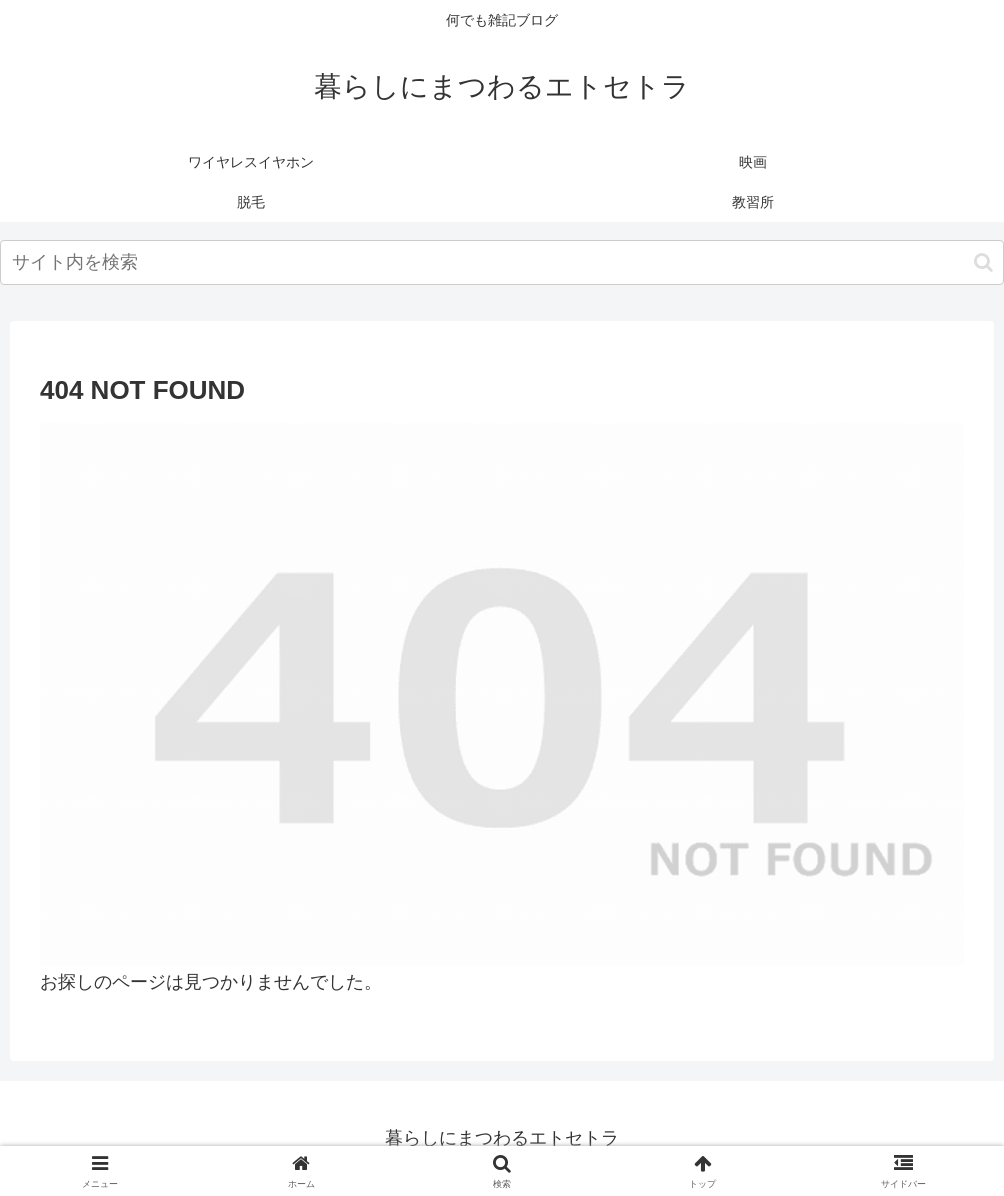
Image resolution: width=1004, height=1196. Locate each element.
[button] (983, 262)
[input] (502, 262)
